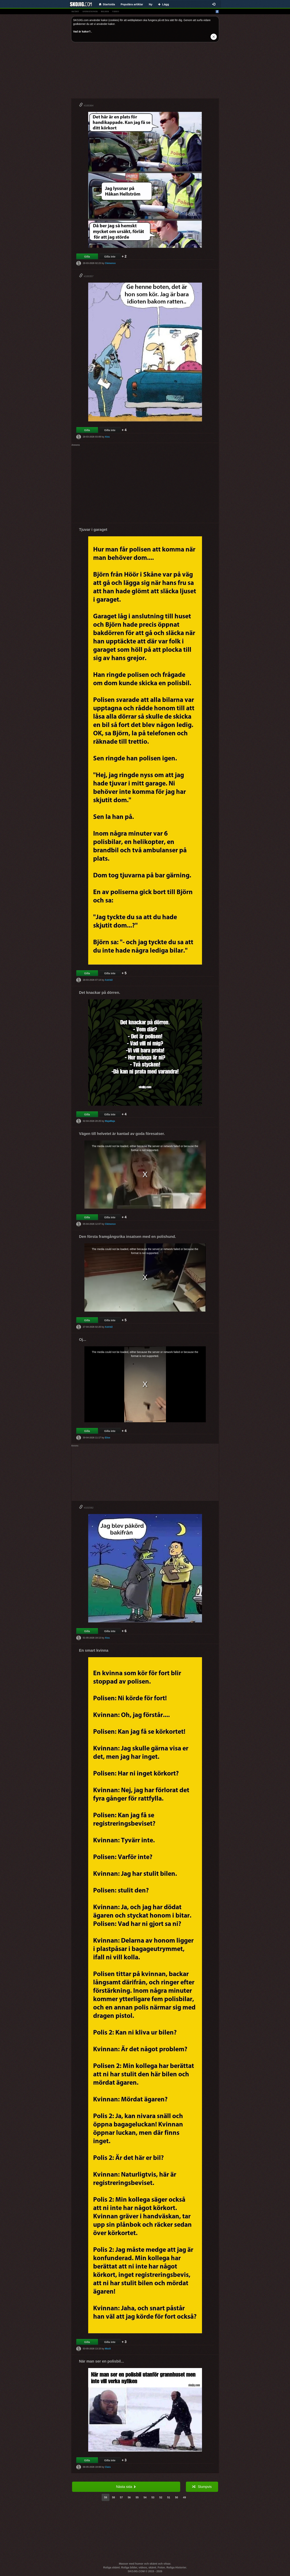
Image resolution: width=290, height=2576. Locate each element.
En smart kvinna (93, 1650)
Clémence (110, 263)
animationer (90, 11)
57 (121, 2497)
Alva (107, 436)
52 (160, 2497)
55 (137, 2497)
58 (113, 2497)
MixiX (108, 2348)
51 (168, 2497)
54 (145, 2497)
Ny (150, 4)
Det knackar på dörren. (99, 992)
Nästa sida (126, 2487)
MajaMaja (110, 1121)
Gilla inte (109, 256)
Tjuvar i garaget (93, 529)
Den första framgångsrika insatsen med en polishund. (127, 1236)
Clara (108, 2467)
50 (176, 2497)
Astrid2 (109, 980)
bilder (105, 11)
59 (105, 2497)
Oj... (82, 1339)
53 (152, 2497)
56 (129, 2497)
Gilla (87, 256)
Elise (107, 1437)
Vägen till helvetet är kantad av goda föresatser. (122, 1134)
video (115, 11)
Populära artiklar (132, 4)
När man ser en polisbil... (101, 2361)
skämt (75, 11)
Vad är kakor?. (82, 31)
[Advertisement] (145, 71)
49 (184, 2497)
